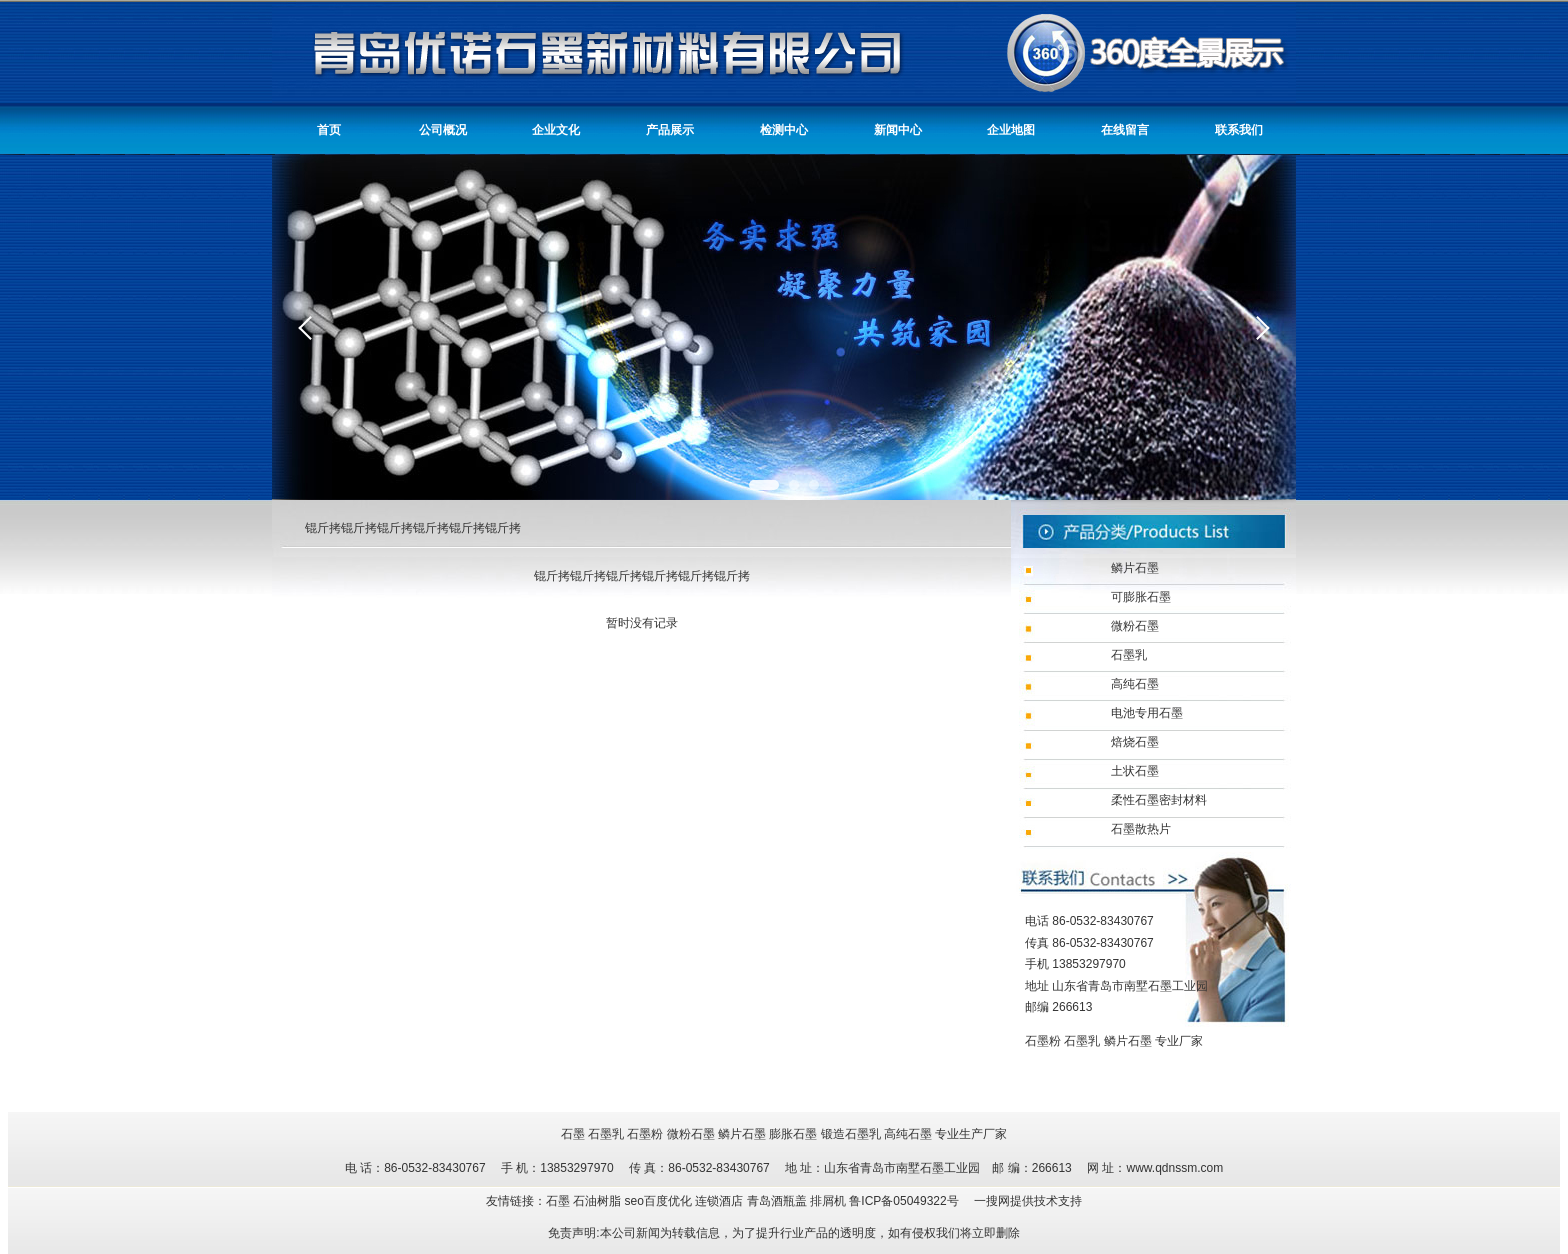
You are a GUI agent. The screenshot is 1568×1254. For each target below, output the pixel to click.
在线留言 (1125, 130)
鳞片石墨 (1128, 1041)
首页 (329, 130)
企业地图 (1011, 130)
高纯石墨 (908, 1134)
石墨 (573, 1134)
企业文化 (556, 130)
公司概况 (443, 130)
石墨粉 (1043, 1041)
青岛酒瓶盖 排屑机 (798, 1201)
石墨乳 (1082, 1041)
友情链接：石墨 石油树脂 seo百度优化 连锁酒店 (616, 1201)
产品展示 (670, 130)
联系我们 (1239, 130)
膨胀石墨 (793, 1134)
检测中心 (784, 130)
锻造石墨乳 (851, 1134)
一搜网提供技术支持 (1028, 1201)
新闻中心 (898, 130)
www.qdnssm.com (1174, 1168)
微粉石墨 (691, 1134)
